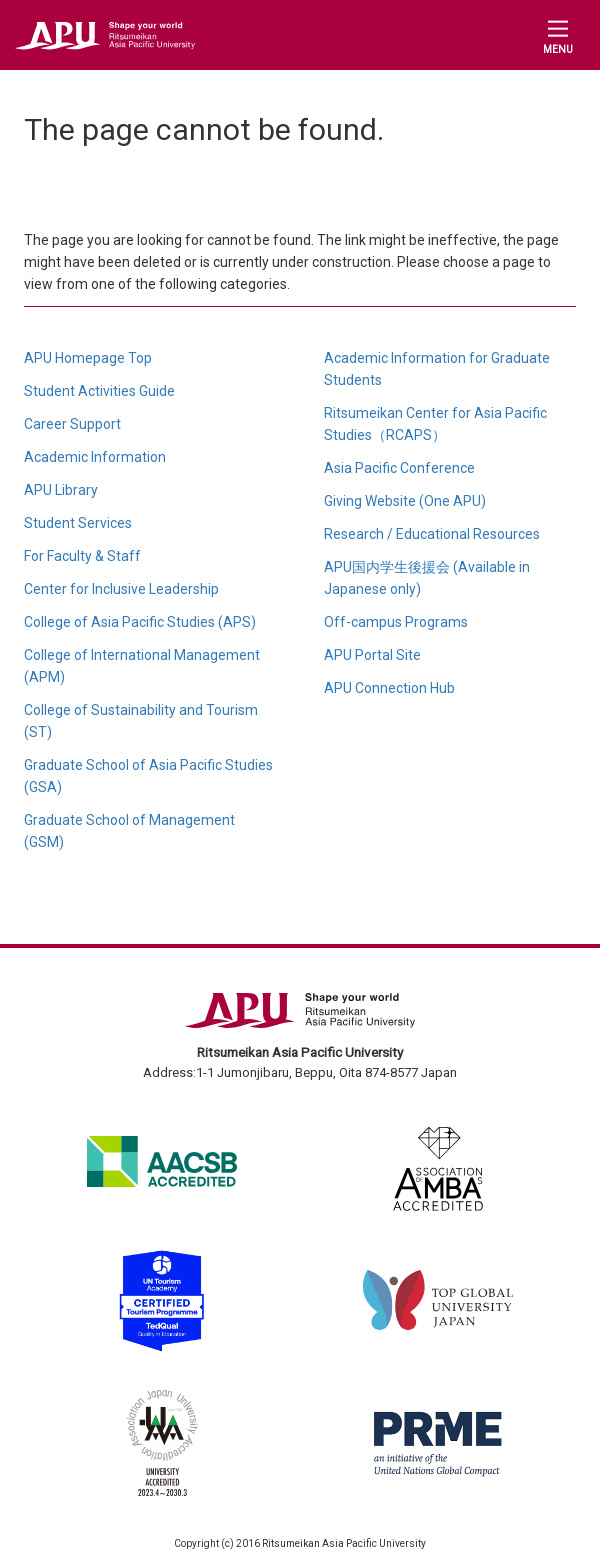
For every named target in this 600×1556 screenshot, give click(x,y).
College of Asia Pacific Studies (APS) (140, 622)
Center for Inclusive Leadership (121, 589)
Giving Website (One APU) (405, 501)
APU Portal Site (372, 655)
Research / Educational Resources (432, 534)
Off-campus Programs (396, 622)
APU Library (61, 490)
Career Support (72, 424)
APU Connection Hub (389, 688)
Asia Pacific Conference (399, 468)
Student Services (78, 523)
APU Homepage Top (88, 358)
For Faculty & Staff (82, 556)
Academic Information (95, 457)
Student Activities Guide (99, 391)
